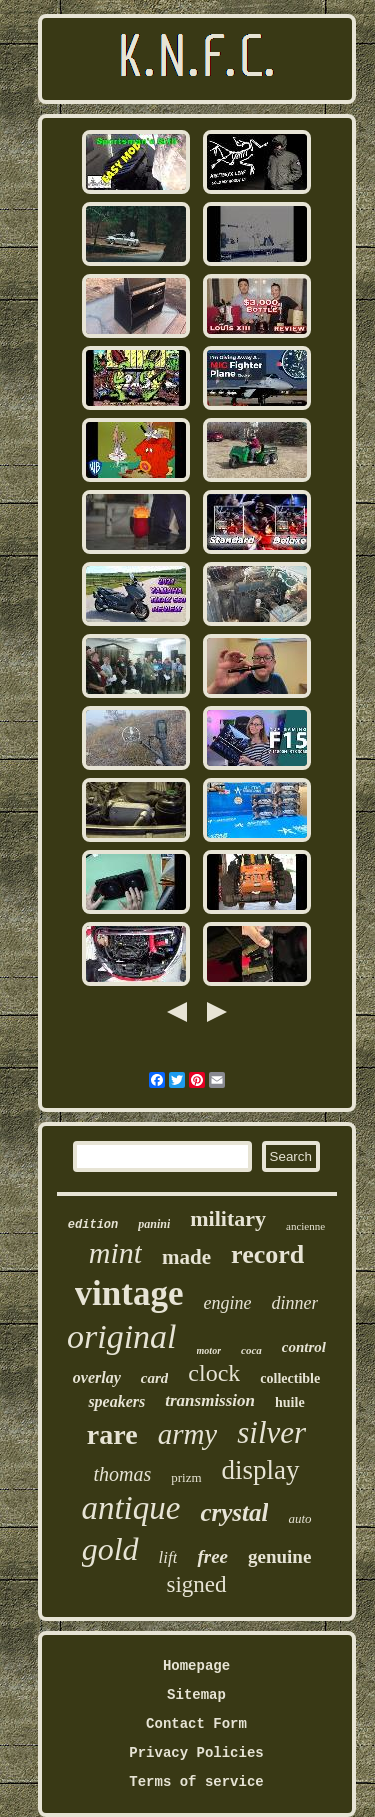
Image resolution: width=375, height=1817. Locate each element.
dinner (294, 1303)
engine (227, 1303)
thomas (122, 1474)
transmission (210, 1400)
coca (251, 1350)
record (267, 1254)
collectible (290, 1378)
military (228, 1218)
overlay (97, 1377)
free (212, 1556)
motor (209, 1350)
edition (93, 1225)
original (122, 1336)
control (304, 1347)
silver (271, 1432)
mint (115, 1252)
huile (290, 1402)
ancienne (305, 1226)
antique (130, 1508)
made (186, 1257)
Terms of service (196, 1782)
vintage (129, 1293)
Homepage (196, 1666)
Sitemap (196, 1695)
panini (154, 1224)
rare (112, 1434)
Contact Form (196, 1724)
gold (110, 1549)
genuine (279, 1556)
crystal (234, 1512)
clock (214, 1373)
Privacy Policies (196, 1753)
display (261, 1470)
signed (196, 1584)
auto (299, 1518)
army (188, 1434)
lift (168, 1557)
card (155, 1378)
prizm (186, 1477)
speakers (116, 1401)
